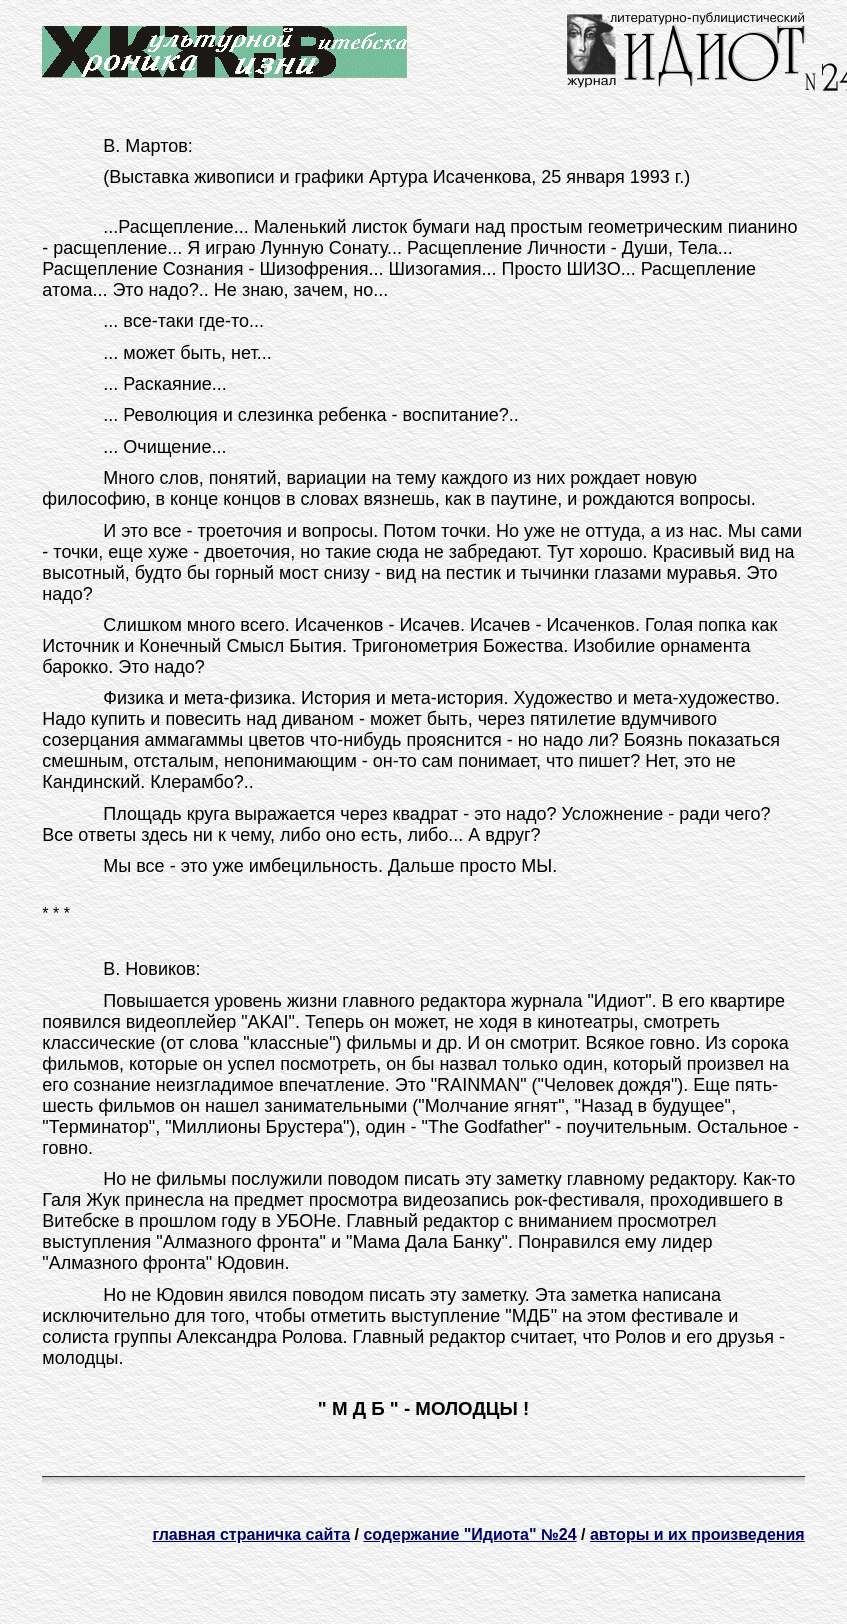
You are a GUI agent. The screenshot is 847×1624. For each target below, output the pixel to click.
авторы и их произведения (697, 1534)
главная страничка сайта (251, 1534)
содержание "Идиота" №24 (469, 1534)
